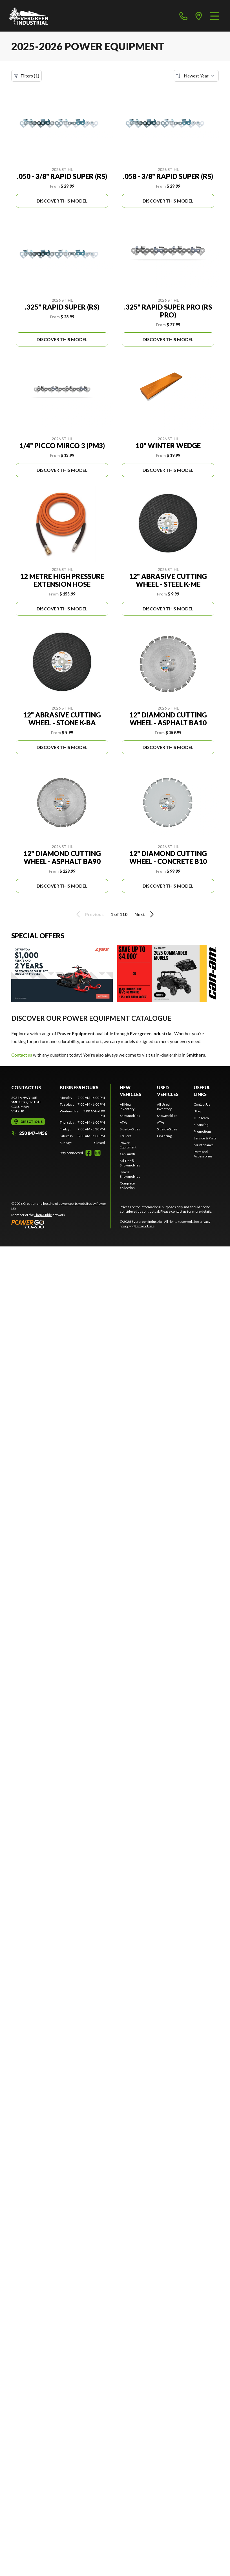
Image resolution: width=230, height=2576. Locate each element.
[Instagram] (97, 1153)
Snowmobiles (130, 1115)
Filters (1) (26, 75)
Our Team (201, 1118)
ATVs (123, 1122)
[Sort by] (196, 76)
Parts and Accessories (203, 1154)
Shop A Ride (43, 1215)
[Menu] (214, 15)
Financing (164, 1136)
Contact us (21, 1054)
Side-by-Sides (130, 1129)
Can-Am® (127, 1154)
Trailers (125, 1136)
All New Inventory (127, 1106)
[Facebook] (88, 1153)
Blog (197, 1111)
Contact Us (202, 1104)
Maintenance (204, 1145)
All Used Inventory (164, 1106)
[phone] (183, 16)
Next (145, 914)
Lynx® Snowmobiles (130, 1174)
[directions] (198, 16)
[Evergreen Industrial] (29, 16)
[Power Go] (60, 1223)
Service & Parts (205, 1138)
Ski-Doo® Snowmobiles (130, 1163)
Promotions (203, 1131)
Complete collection (127, 1185)
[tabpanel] (82, 1120)
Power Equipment (128, 1145)
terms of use (144, 1226)
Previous (89, 914)
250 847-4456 (29, 1133)
